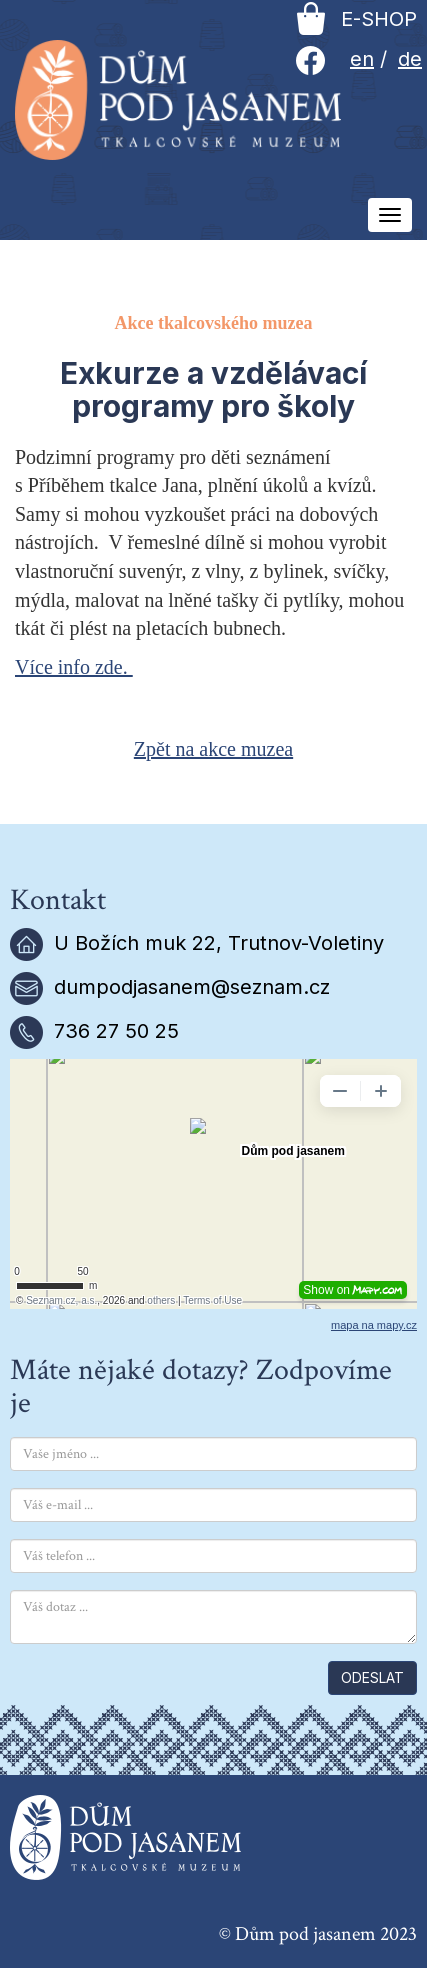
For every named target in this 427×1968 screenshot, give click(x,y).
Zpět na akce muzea (213, 749)
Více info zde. (74, 667)
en (362, 59)
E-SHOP (357, 19)
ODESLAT (372, 1677)
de (410, 59)
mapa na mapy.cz (374, 1325)
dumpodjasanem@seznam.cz (192, 987)
